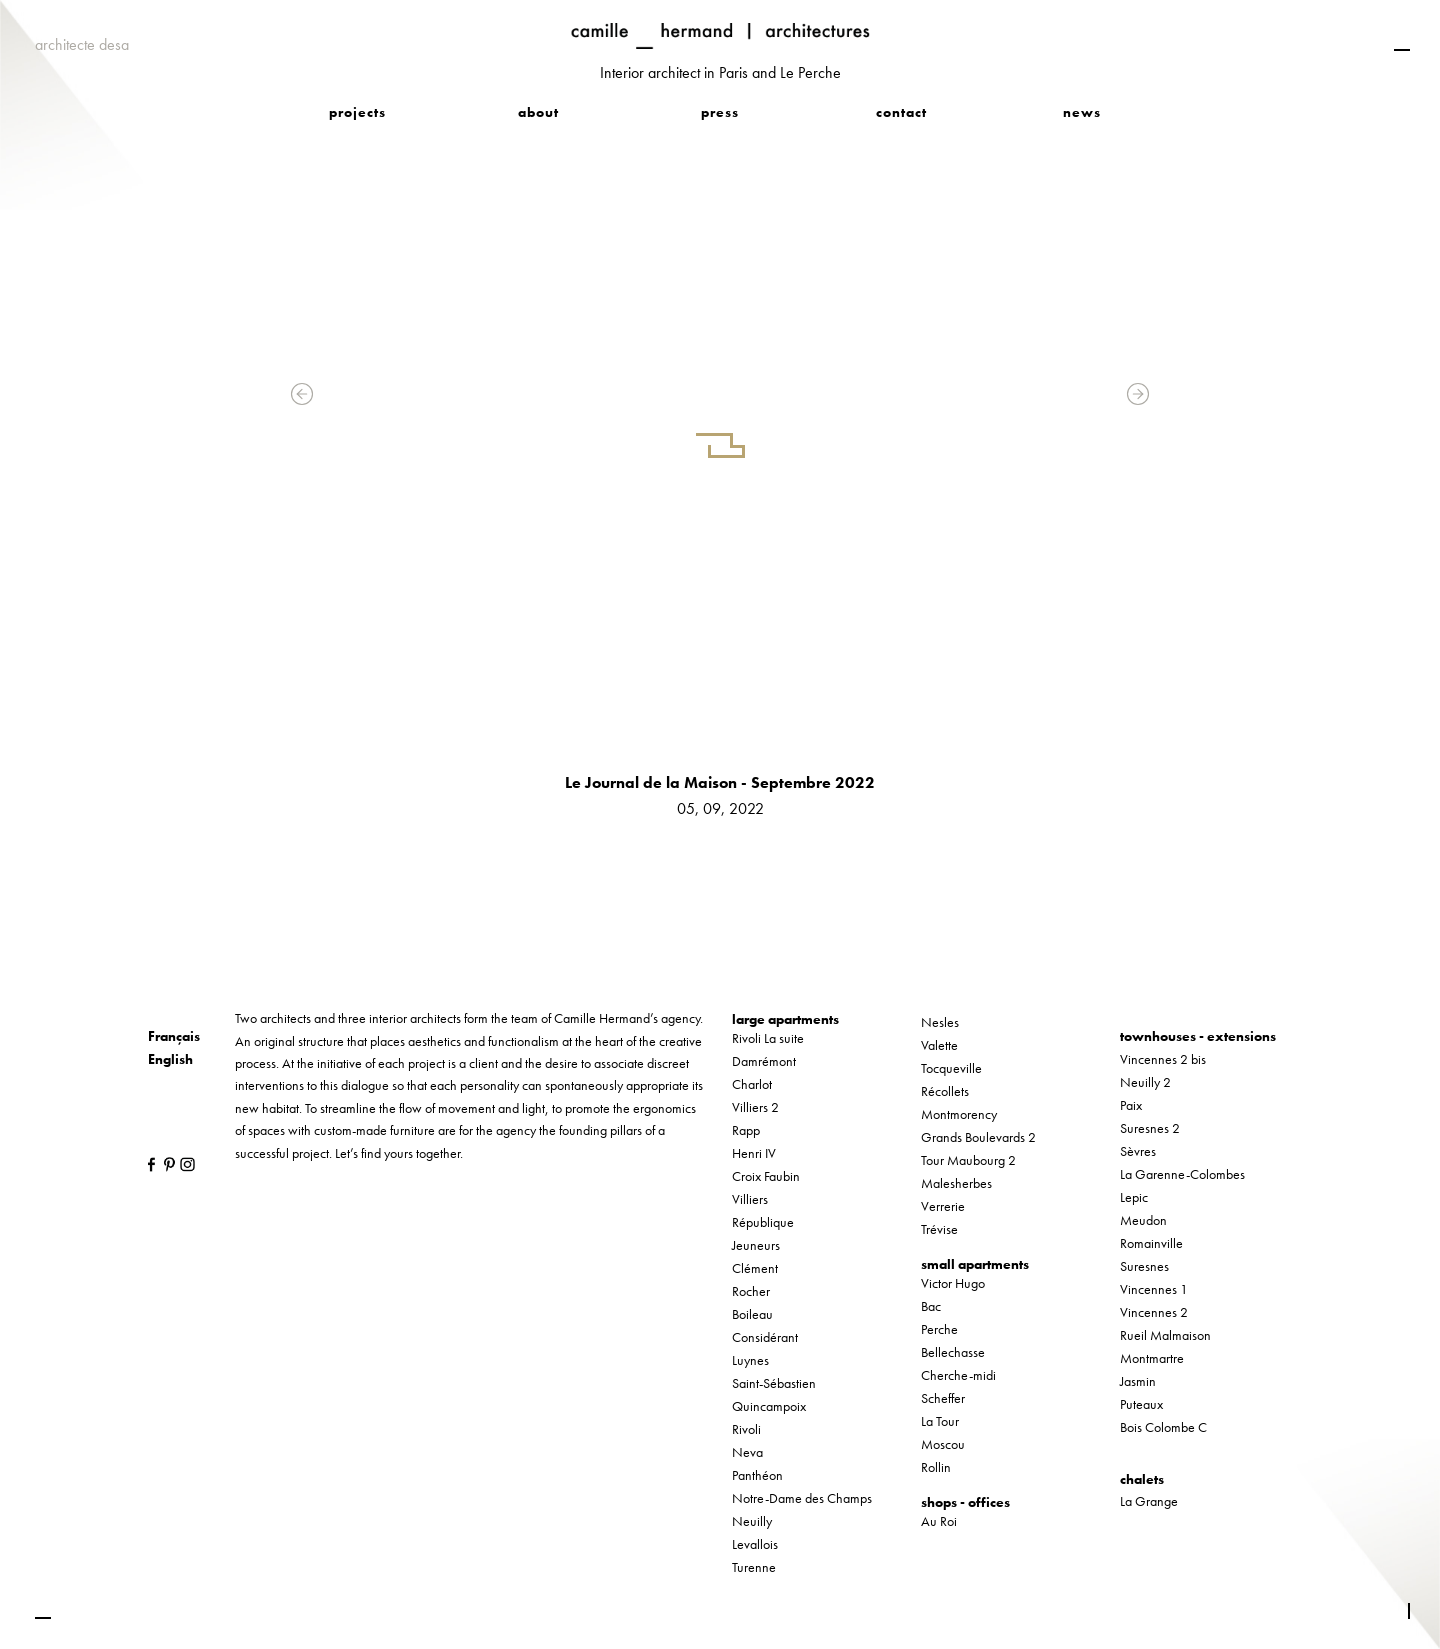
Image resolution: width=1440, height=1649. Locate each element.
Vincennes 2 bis (1163, 1059)
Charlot (752, 1084)
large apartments (785, 1019)
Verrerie (943, 1206)
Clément (755, 1268)
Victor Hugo (953, 1283)
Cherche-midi (958, 1375)
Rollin (936, 1467)
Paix (1131, 1105)
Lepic (1134, 1197)
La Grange (1149, 1501)
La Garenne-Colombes (1182, 1174)
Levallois (755, 1544)
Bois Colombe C (1163, 1427)
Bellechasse (953, 1352)
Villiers (750, 1199)
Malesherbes (956, 1183)
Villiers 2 (755, 1107)
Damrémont (764, 1061)
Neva (747, 1452)
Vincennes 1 (1154, 1289)
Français (174, 1036)
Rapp (746, 1130)
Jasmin (1138, 1381)
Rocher (751, 1291)
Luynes (750, 1360)
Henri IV (754, 1153)
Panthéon (757, 1475)
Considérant (765, 1337)
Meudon (1143, 1220)
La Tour (940, 1421)
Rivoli (746, 1429)
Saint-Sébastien (774, 1383)
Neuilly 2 (1145, 1082)
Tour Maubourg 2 (968, 1160)
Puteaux (1141, 1404)
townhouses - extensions (1198, 1036)
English (170, 1059)
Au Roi (939, 1521)
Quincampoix (769, 1406)
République (763, 1222)
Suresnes (1144, 1266)
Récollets (945, 1091)
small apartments (975, 1264)
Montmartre (1152, 1358)
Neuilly (752, 1521)
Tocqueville (951, 1068)
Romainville (1151, 1243)
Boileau (752, 1314)
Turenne (754, 1567)
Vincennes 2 (1154, 1312)
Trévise (939, 1229)
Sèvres (1138, 1151)
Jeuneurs (756, 1245)
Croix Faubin (766, 1176)
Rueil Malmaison (1165, 1335)
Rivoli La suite (768, 1038)
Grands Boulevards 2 (978, 1137)
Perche (939, 1329)
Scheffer (943, 1398)
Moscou (943, 1444)
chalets (1142, 1479)
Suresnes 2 (1150, 1128)
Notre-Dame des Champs (802, 1498)
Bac (931, 1306)
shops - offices (965, 1502)
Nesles (940, 1022)
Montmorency (959, 1114)
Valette (939, 1045)
